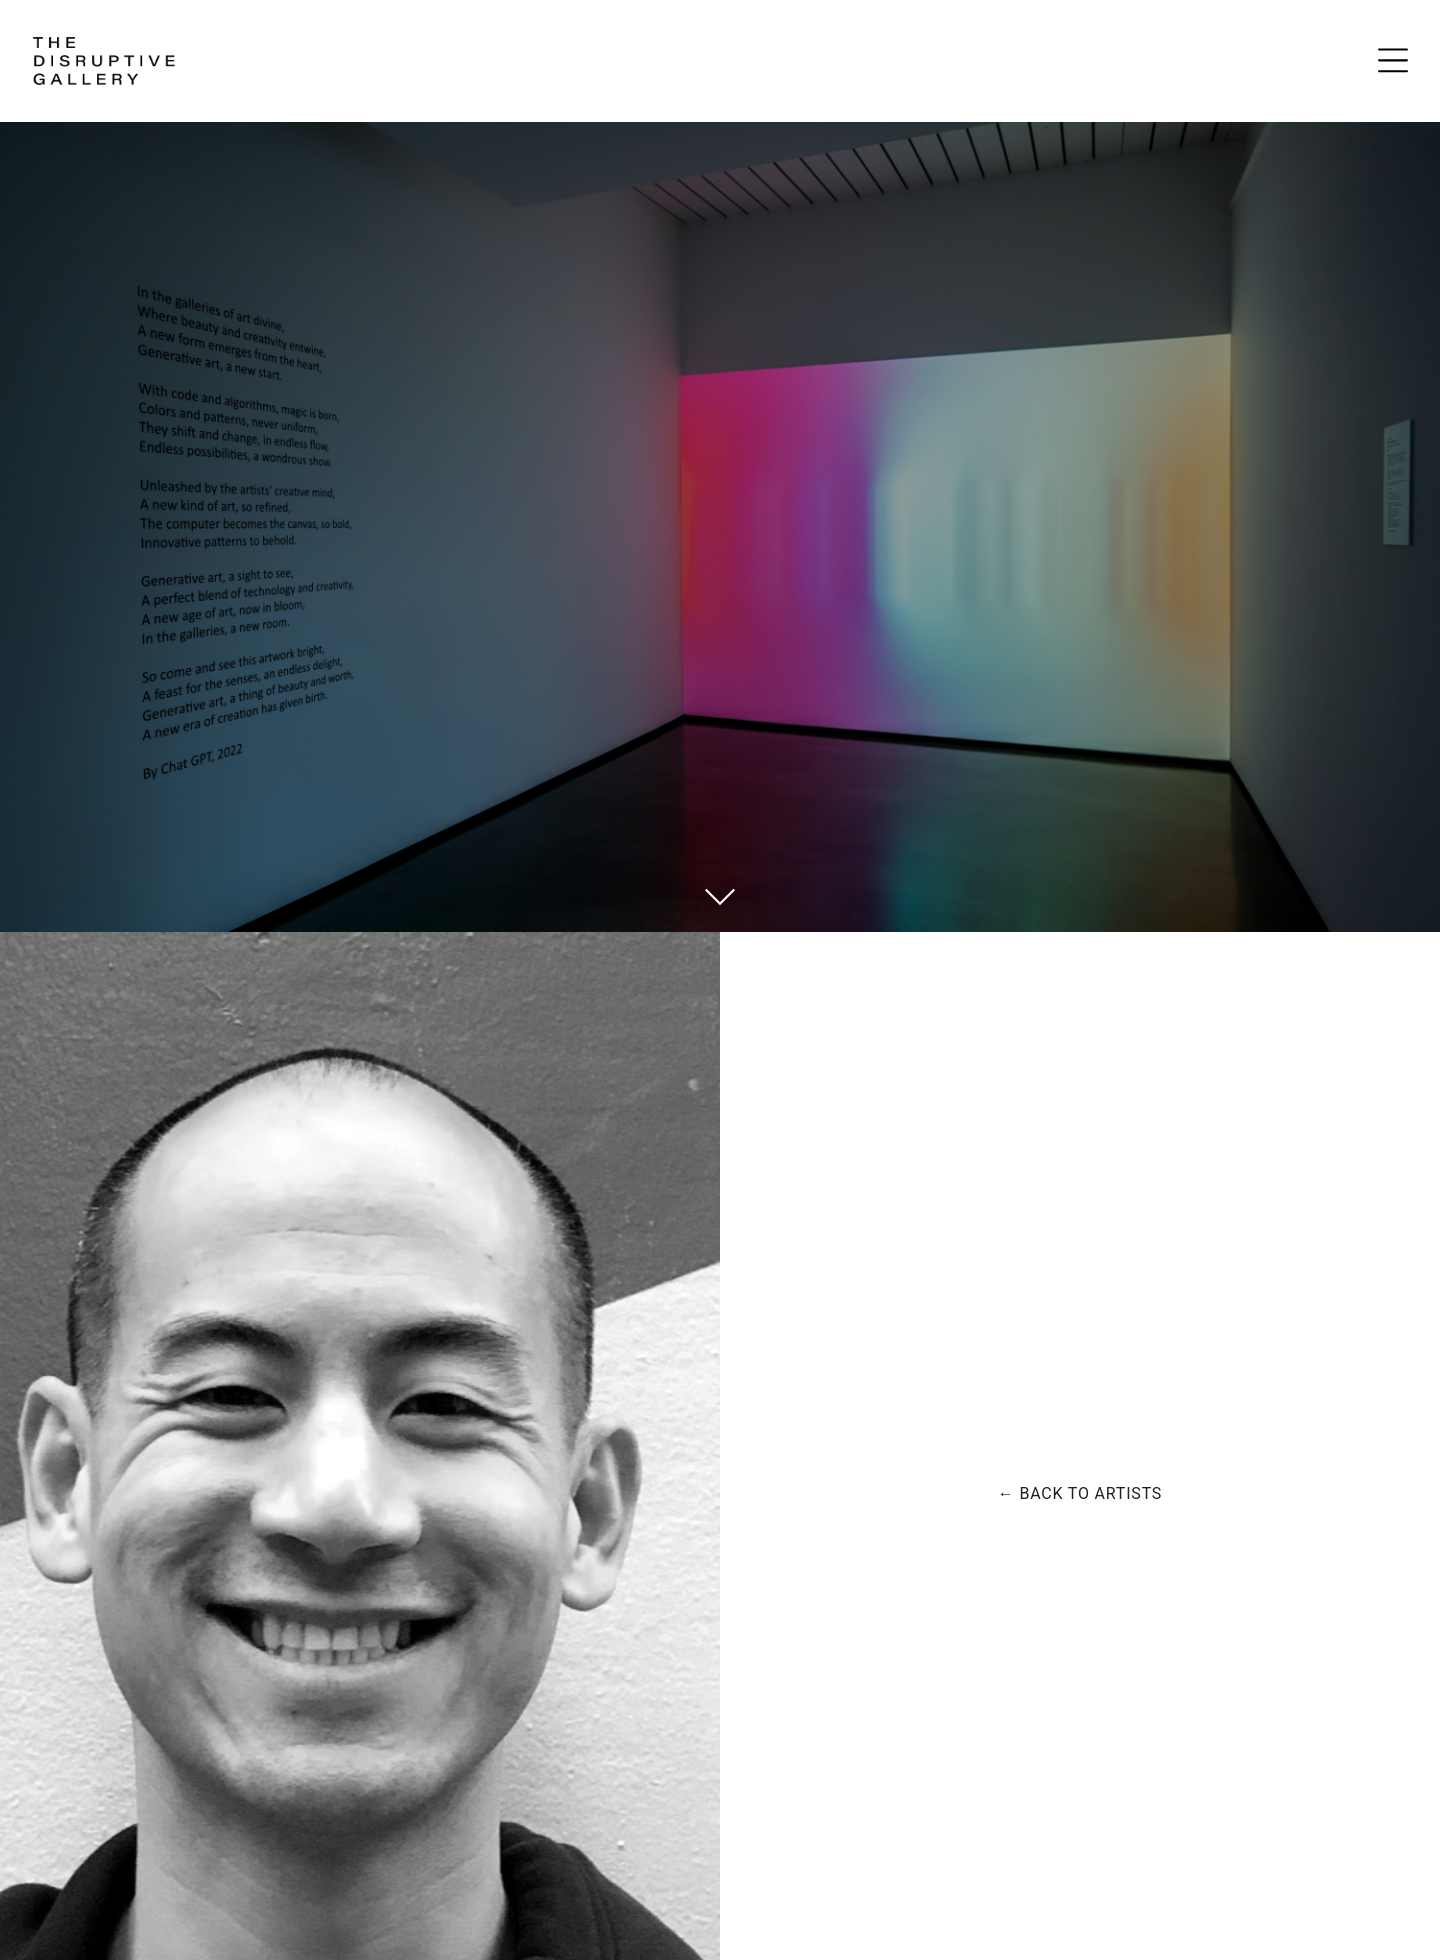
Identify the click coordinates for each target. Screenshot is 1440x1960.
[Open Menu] (1393, 60)
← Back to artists (1080, 1493)
